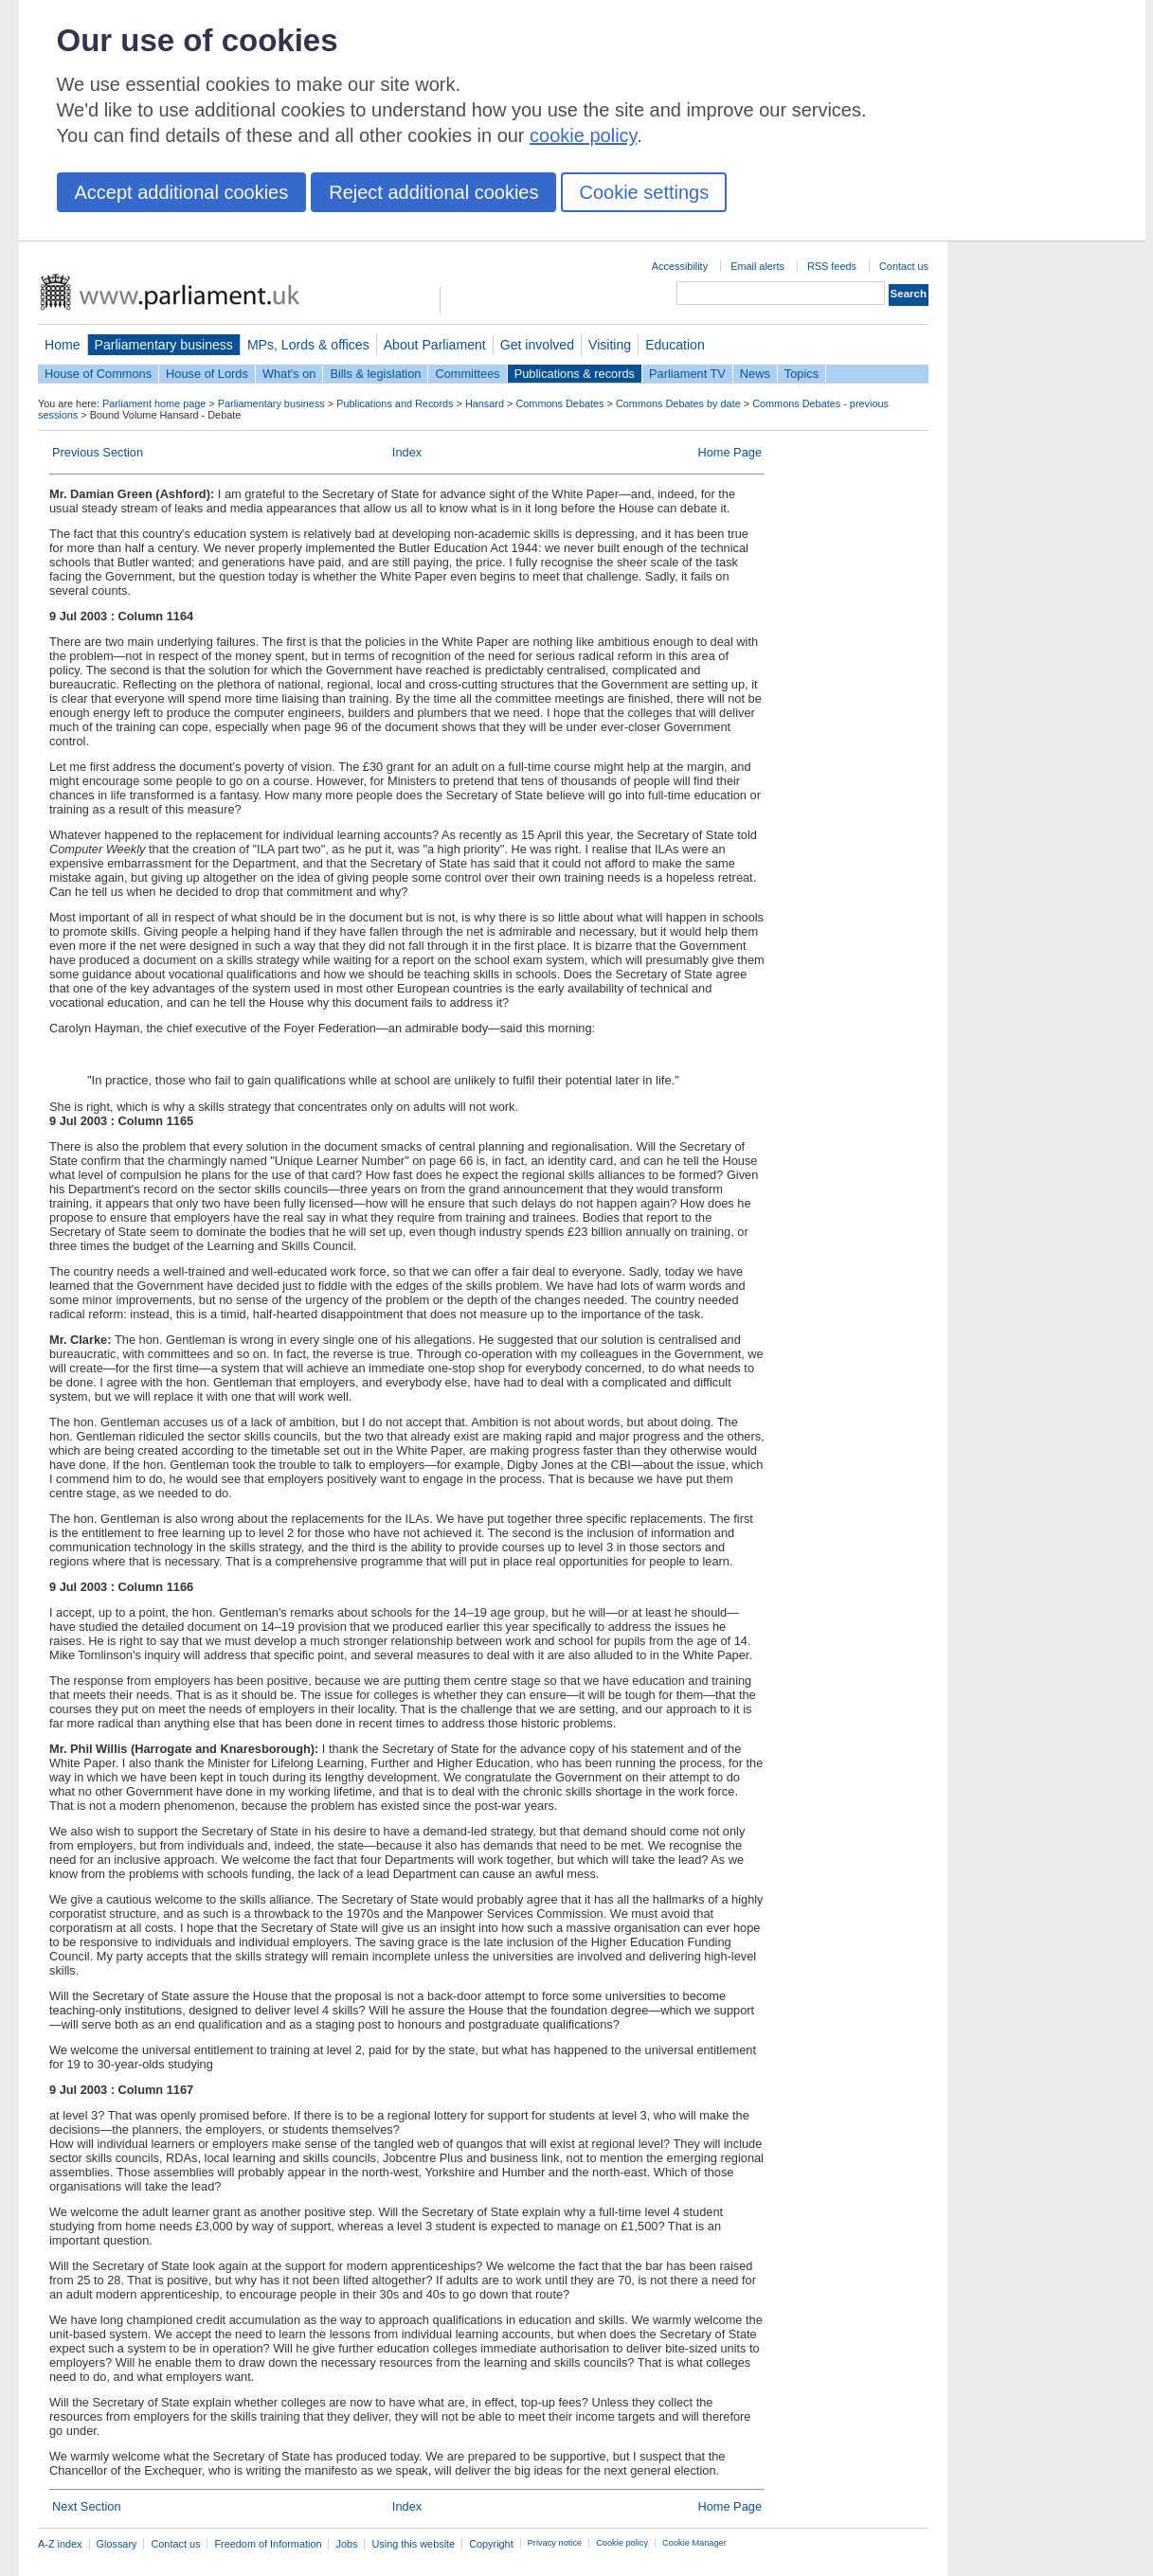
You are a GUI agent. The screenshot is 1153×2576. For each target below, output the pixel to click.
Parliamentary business (164, 344)
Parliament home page (154, 403)
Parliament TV (687, 374)
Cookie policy (622, 2543)
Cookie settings (644, 192)
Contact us (903, 266)
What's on (289, 374)
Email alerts (757, 266)
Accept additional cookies (182, 192)
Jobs (346, 2543)
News (755, 374)
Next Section (86, 2506)
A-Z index (60, 2543)
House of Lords (207, 374)
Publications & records (574, 374)
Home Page (729, 452)
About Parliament (435, 344)
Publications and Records (394, 403)
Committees (467, 374)
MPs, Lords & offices (308, 344)
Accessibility (680, 266)
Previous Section (97, 452)
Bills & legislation (375, 374)
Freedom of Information (267, 2543)
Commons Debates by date (678, 403)
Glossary (117, 2543)
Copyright (491, 2543)
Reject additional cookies (433, 192)
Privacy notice (555, 2543)
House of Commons (98, 374)
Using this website (413, 2543)
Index (407, 452)
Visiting (609, 344)
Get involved (537, 344)
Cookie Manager (694, 2543)
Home (63, 344)
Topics (801, 374)
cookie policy (583, 135)
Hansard (484, 403)
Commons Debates (559, 403)
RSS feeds (831, 266)
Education (675, 344)
